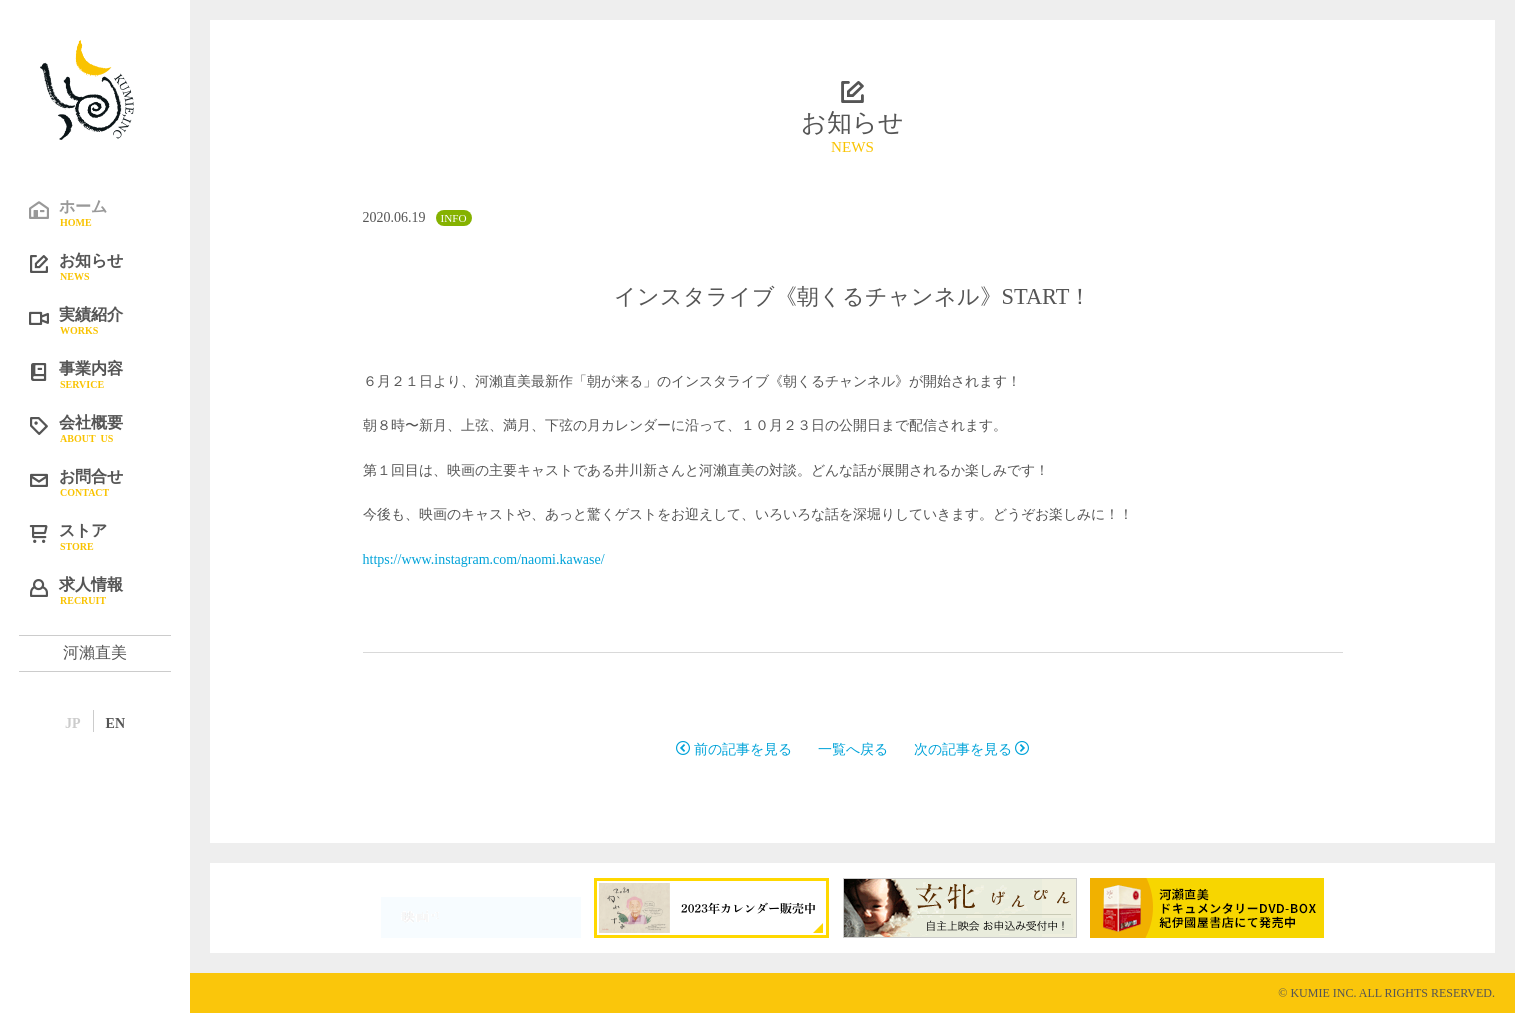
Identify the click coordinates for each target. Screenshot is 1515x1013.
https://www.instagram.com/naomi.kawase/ (484, 559)
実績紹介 (110, 320)
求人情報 (110, 590)
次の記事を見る (972, 749)
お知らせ (110, 266)
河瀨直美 (95, 652)
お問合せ (110, 482)
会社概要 (110, 428)
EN (115, 723)
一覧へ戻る (853, 749)
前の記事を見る (734, 749)
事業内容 (110, 374)
